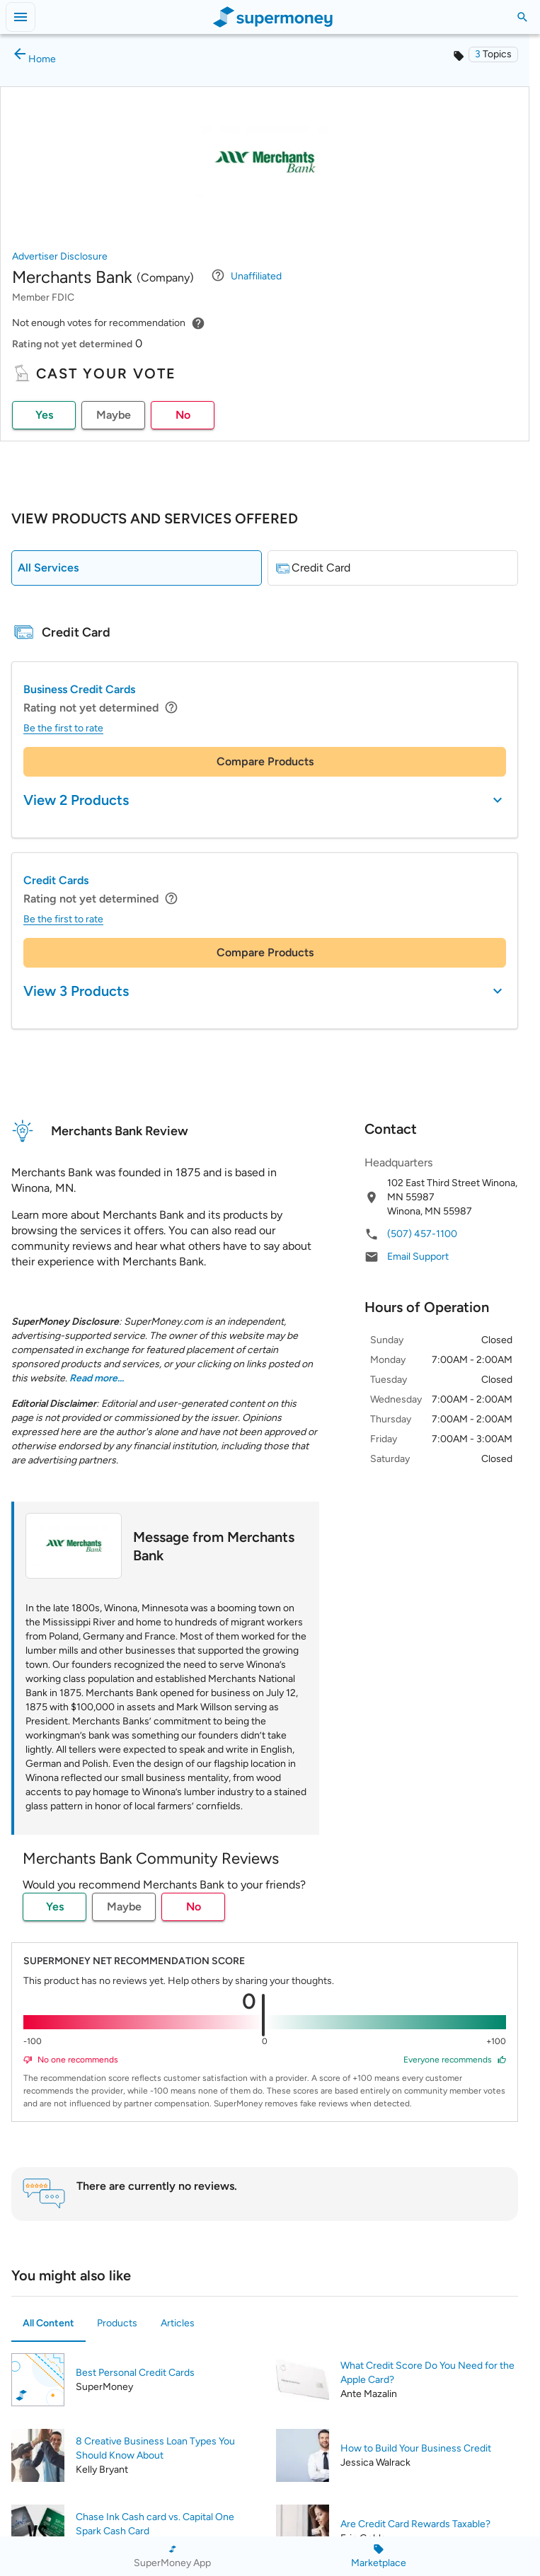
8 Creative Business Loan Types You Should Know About (155, 2448)
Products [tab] (117, 2323)
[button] (493, 54)
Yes (44, 415)
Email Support (418, 1257)
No (183, 415)
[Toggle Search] (522, 17)
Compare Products (265, 761)
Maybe (113, 415)
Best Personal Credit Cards (135, 2373)
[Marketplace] (378, 2556)
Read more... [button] (96, 1378)
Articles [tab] (178, 2323)
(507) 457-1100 (422, 1234)
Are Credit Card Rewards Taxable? (415, 2524)
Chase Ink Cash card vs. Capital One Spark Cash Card (155, 2524)
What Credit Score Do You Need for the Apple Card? (427, 2373)
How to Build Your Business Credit (415, 2448)
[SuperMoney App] (172, 2556)
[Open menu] (20, 17)
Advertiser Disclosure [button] (60, 256)
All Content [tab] (48, 2323)
